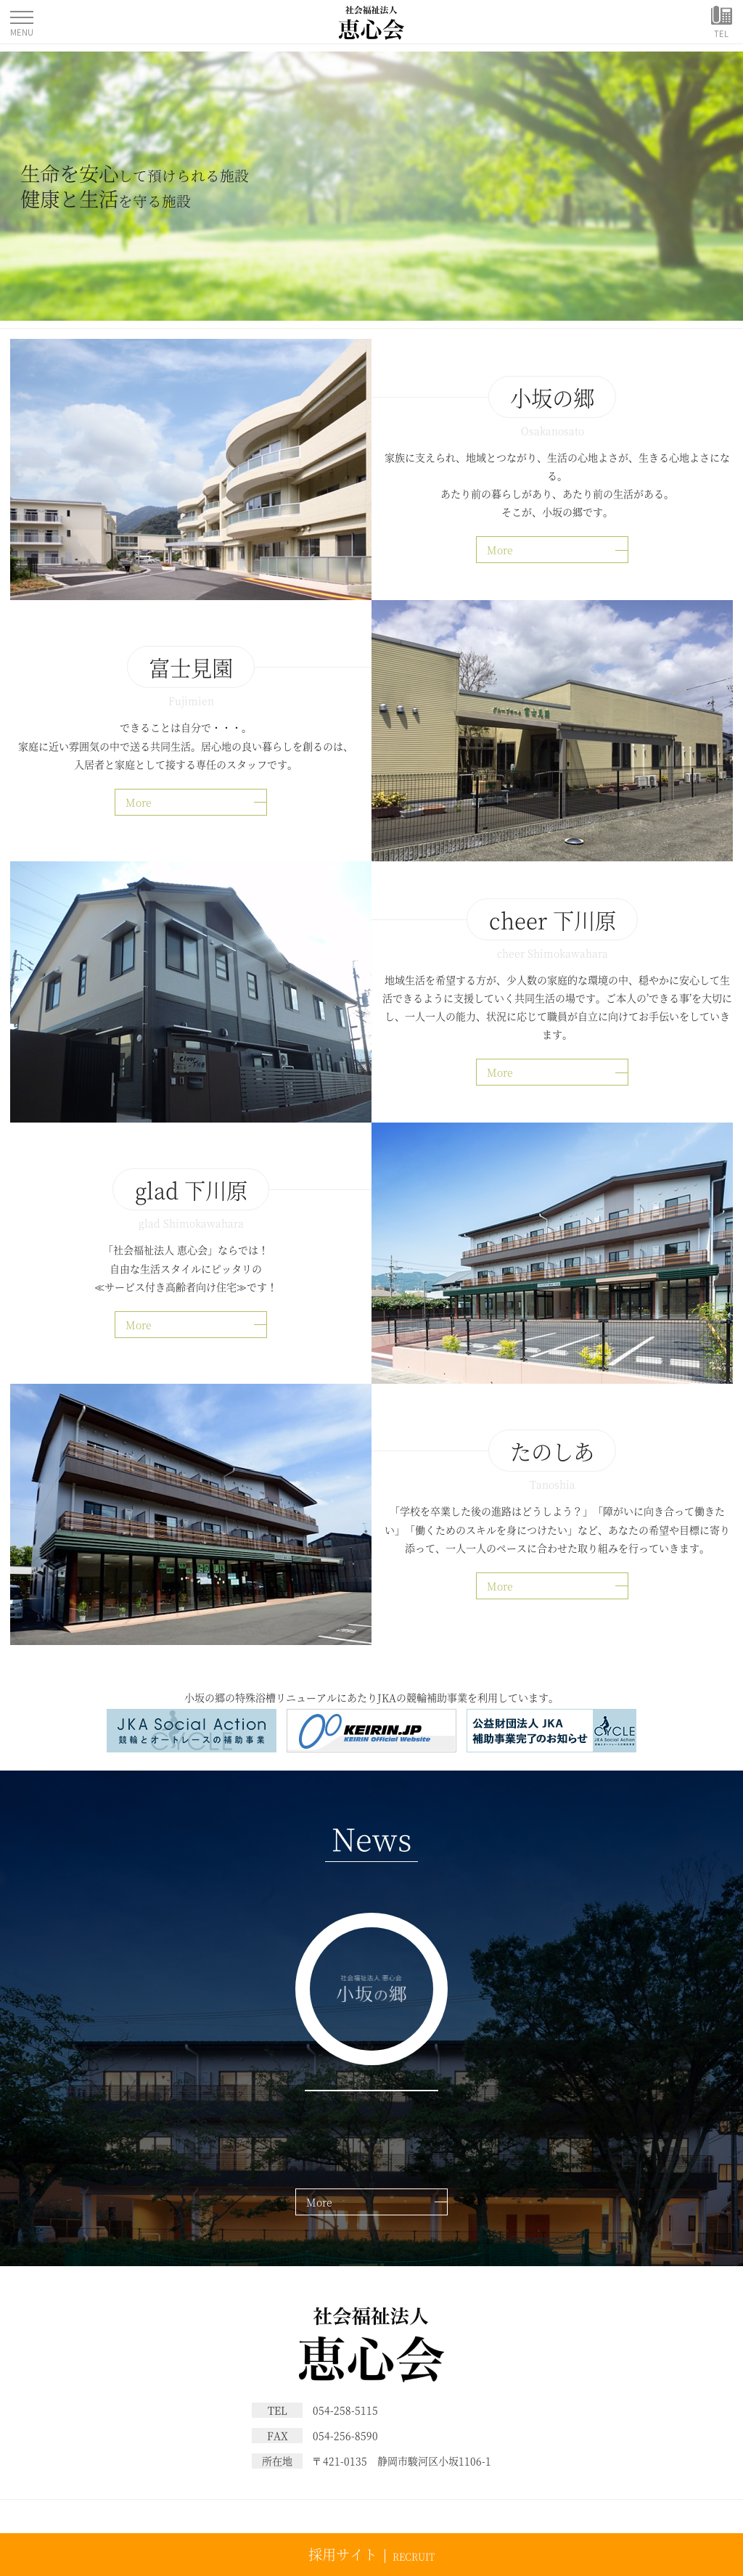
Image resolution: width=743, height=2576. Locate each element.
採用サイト (342, 2554)
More (500, 549)
